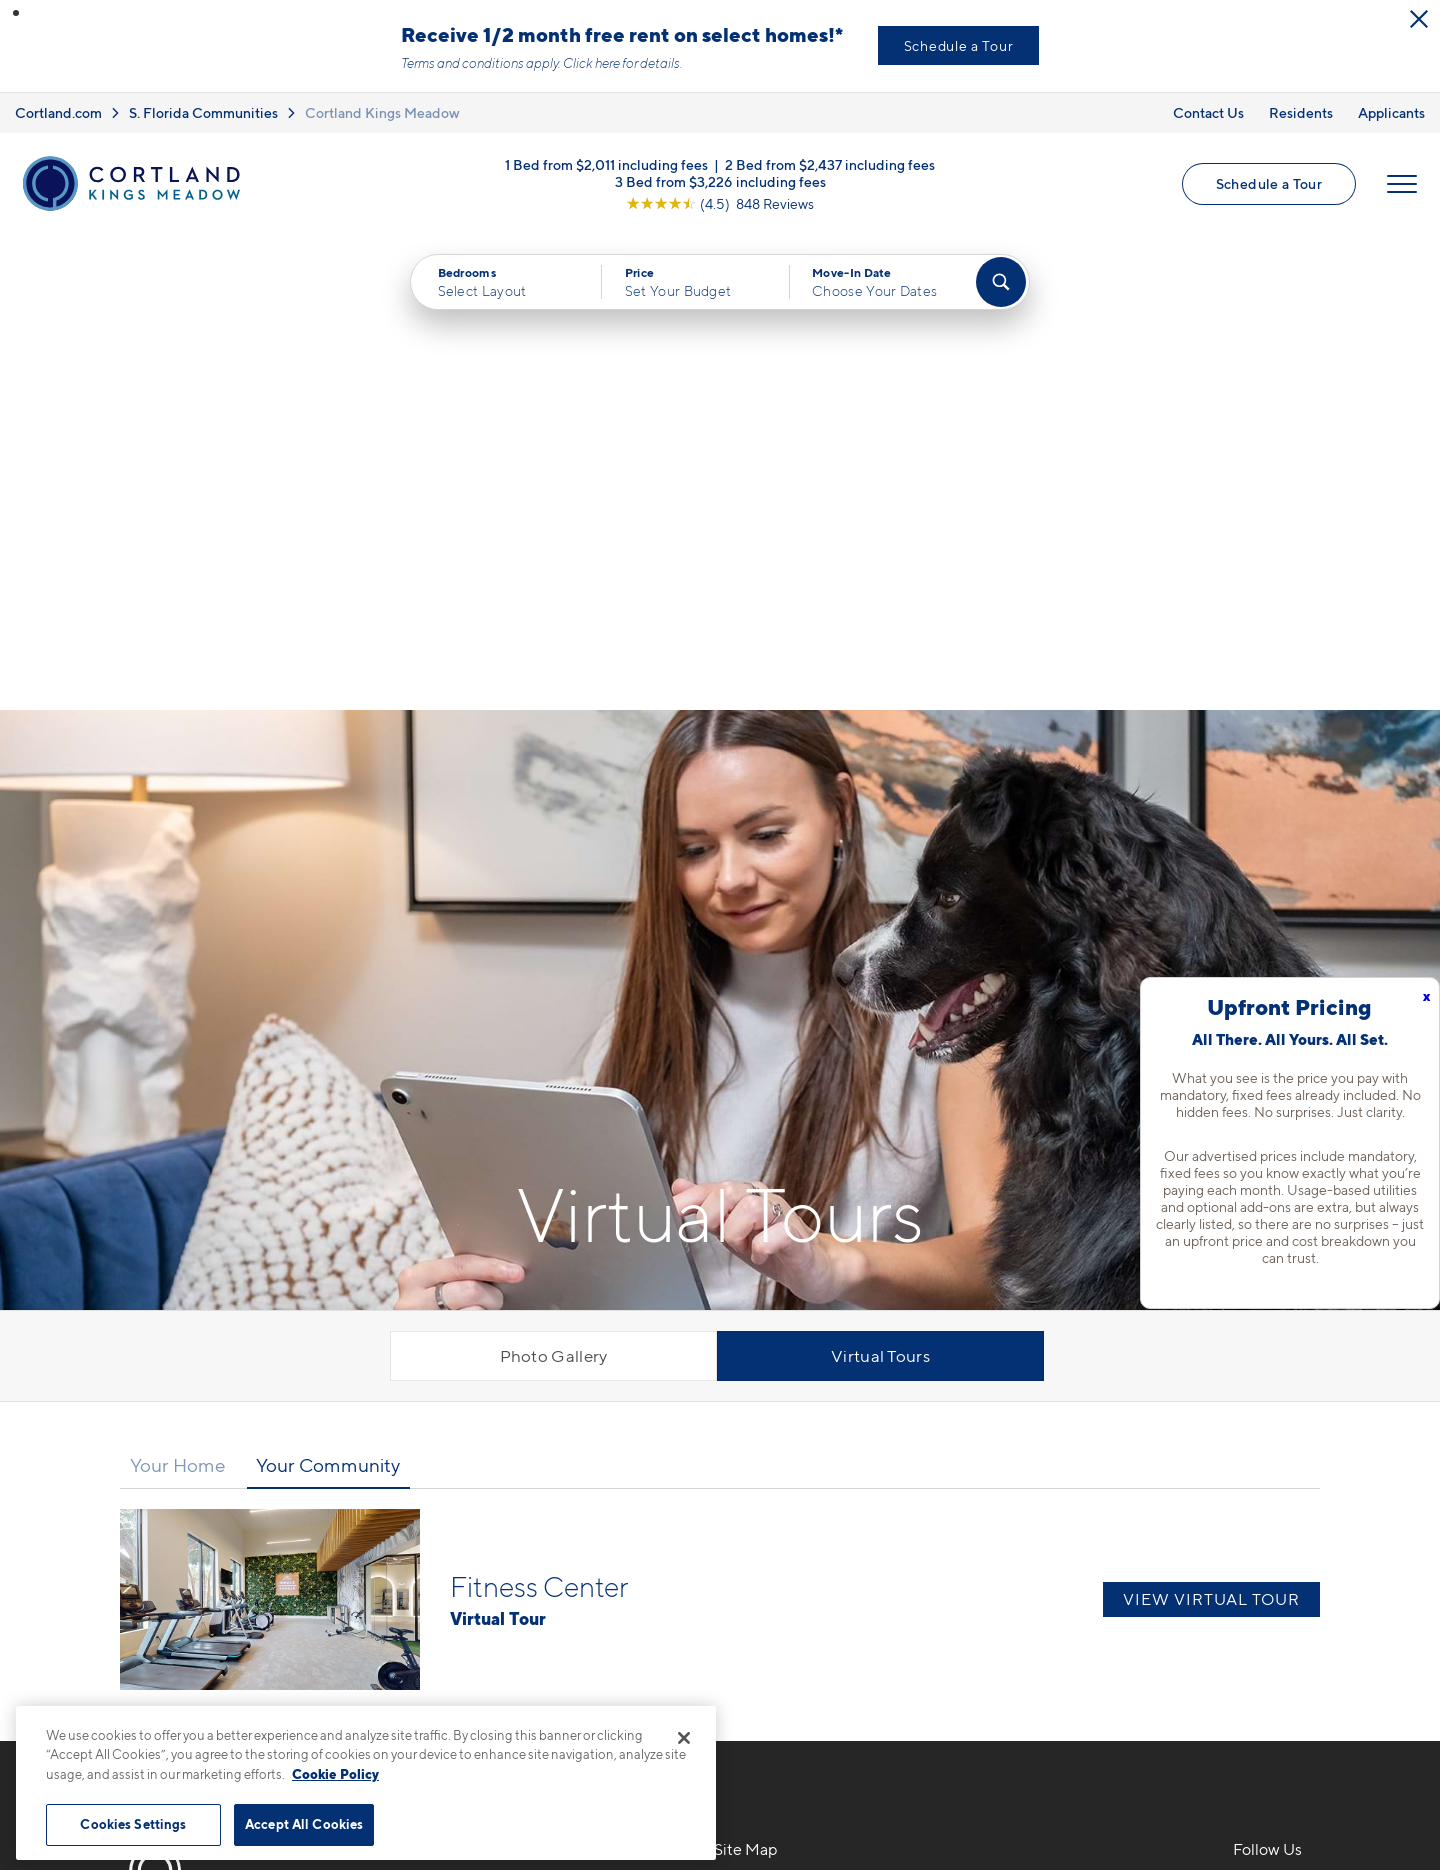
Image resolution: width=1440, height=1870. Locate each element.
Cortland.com (58, 112)
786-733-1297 (431, 1420)
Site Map (808, 1789)
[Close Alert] (1419, 19)
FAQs (992, 1455)
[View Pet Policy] (548, 1529)
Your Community (328, 989)
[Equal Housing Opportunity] (390, 1529)
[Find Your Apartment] (1001, 282)
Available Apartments (795, 1455)
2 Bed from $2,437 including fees (830, 163)
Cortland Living (772, 1595)
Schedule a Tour (959, 45)
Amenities (752, 1560)
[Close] (684, 1738)
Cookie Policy (335, 1774)
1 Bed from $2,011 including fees (606, 163)
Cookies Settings (133, 1824)
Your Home (178, 989)
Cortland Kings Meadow (382, 112)
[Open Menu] (1402, 184)
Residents (1301, 112)
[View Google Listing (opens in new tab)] (720, 202)
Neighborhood (1028, 1420)
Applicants (1391, 112)
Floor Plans (756, 1420)
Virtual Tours (880, 880)
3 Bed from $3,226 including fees (720, 180)
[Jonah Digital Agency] (1313, 1778)
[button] (16, 13)
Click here (591, 63)
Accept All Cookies (304, 1824)
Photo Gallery (554, 880)
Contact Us (1208, 112)
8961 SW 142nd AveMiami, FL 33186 (453, 1467)
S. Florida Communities (203, 112)
